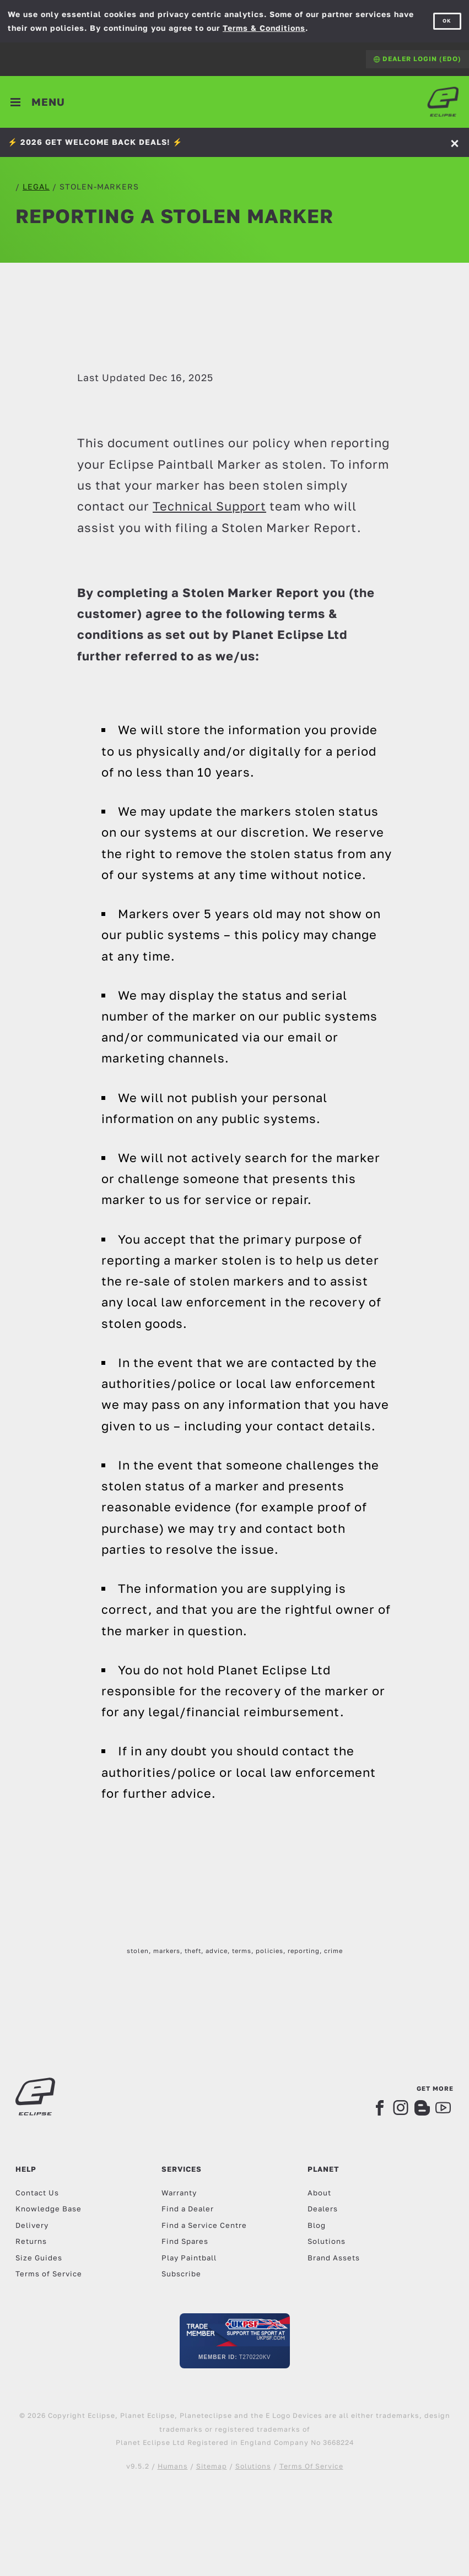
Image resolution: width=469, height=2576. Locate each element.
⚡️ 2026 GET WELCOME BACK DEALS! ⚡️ (95, 142)
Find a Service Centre (204, 2225)
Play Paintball (189, 2257)
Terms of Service (48, 2273)
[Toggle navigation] (38, 102)
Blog (317, 2225)
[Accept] (455, 142)
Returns (31, 2241)
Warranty (179, 2192)
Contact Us (37, 2192)
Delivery (31, 2225)
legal (36, 186)
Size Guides (38, 2257)
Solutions (327, 2241)
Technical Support (209, 506)
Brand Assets (334, 2257)
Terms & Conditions (264, 27)
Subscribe (181, 2273)
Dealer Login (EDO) (417, 59)
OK (447, 21)
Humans (173, 2466)
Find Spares (184, 2241)
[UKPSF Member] (235, 2341)
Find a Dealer (187, 2208)
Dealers (323, 2208)
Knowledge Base (48, 2208)
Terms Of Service (311, 2466)
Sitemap (211, 2466)
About (319, 2192)
